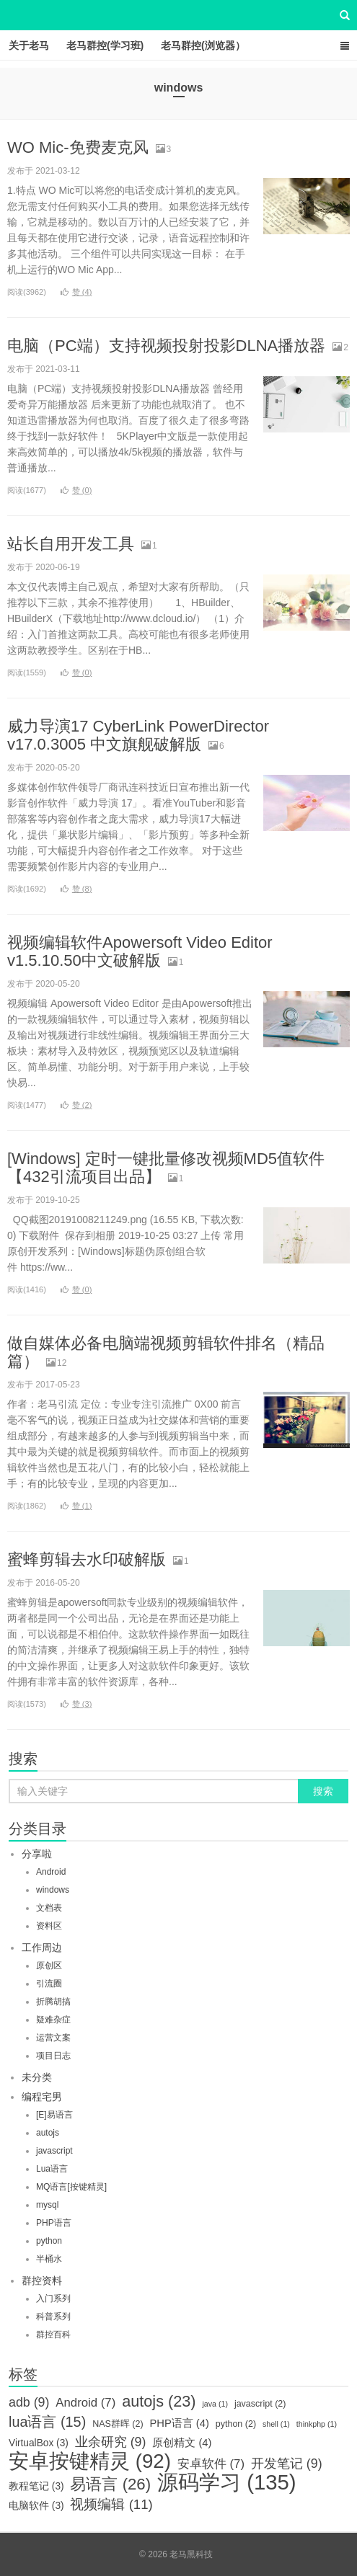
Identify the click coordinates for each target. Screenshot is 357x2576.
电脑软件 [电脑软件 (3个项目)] (36, 2505)
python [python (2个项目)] (236, 2424)
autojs (47, 2133)
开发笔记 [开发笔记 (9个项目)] (286, 2463)
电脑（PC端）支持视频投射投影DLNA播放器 (166, 346)
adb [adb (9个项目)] (29, 2402)
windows (52, 1890)
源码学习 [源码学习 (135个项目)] (226, 2482)
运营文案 (53, 2038)
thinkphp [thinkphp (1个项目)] (316, 2424)
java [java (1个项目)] (215, 2403)
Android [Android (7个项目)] (85, 2403)
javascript (54, 2151)
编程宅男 (42, 2096)
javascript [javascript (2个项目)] (260, 2404)
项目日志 (53, 2056)
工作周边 (42, 1947)
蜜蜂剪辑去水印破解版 (86, 1559)
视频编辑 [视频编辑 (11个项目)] (111, 2504)
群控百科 (53, 2334)
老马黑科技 (178, 15)
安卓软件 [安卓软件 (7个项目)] (210, 2464)
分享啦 (37, 1854)
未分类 (37, 2077)
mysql (47, 2205)
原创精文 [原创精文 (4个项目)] (181, 2442)
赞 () (76, 292)
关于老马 (29, 45)
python (49, 2241)
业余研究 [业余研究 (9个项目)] (110, 2442)
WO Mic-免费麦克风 (78, 147)
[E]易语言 (54, 2115)
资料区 (49, 1926)
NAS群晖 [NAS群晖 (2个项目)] (117, 2424)
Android (51, 1872)
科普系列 (53, 2316)
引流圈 (49, 1983)
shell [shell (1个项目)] (276, 2424)
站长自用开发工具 (70, 544)
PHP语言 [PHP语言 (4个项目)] (178, 2423)
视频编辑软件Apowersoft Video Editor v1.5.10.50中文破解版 (140, 951)
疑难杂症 (53, 2020)
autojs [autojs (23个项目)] (158, 2401)
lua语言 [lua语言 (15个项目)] (47, 2422)
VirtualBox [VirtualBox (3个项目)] (39, 2443)
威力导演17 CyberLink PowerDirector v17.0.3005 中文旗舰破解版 (138, 735)
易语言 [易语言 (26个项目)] (110, 2484)
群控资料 (42, 2280)
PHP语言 (53, 2223)
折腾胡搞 (53, 2002)
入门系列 (53, 2298)
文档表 (49, 1908)
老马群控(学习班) (105, 45)
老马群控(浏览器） (203, 45)
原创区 (49, 1965)
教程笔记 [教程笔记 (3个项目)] (36, 2486)
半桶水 (49, 2259)
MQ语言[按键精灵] (71, 2187)
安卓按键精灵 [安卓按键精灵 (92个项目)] (90, 2461)
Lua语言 (52, 2169)
